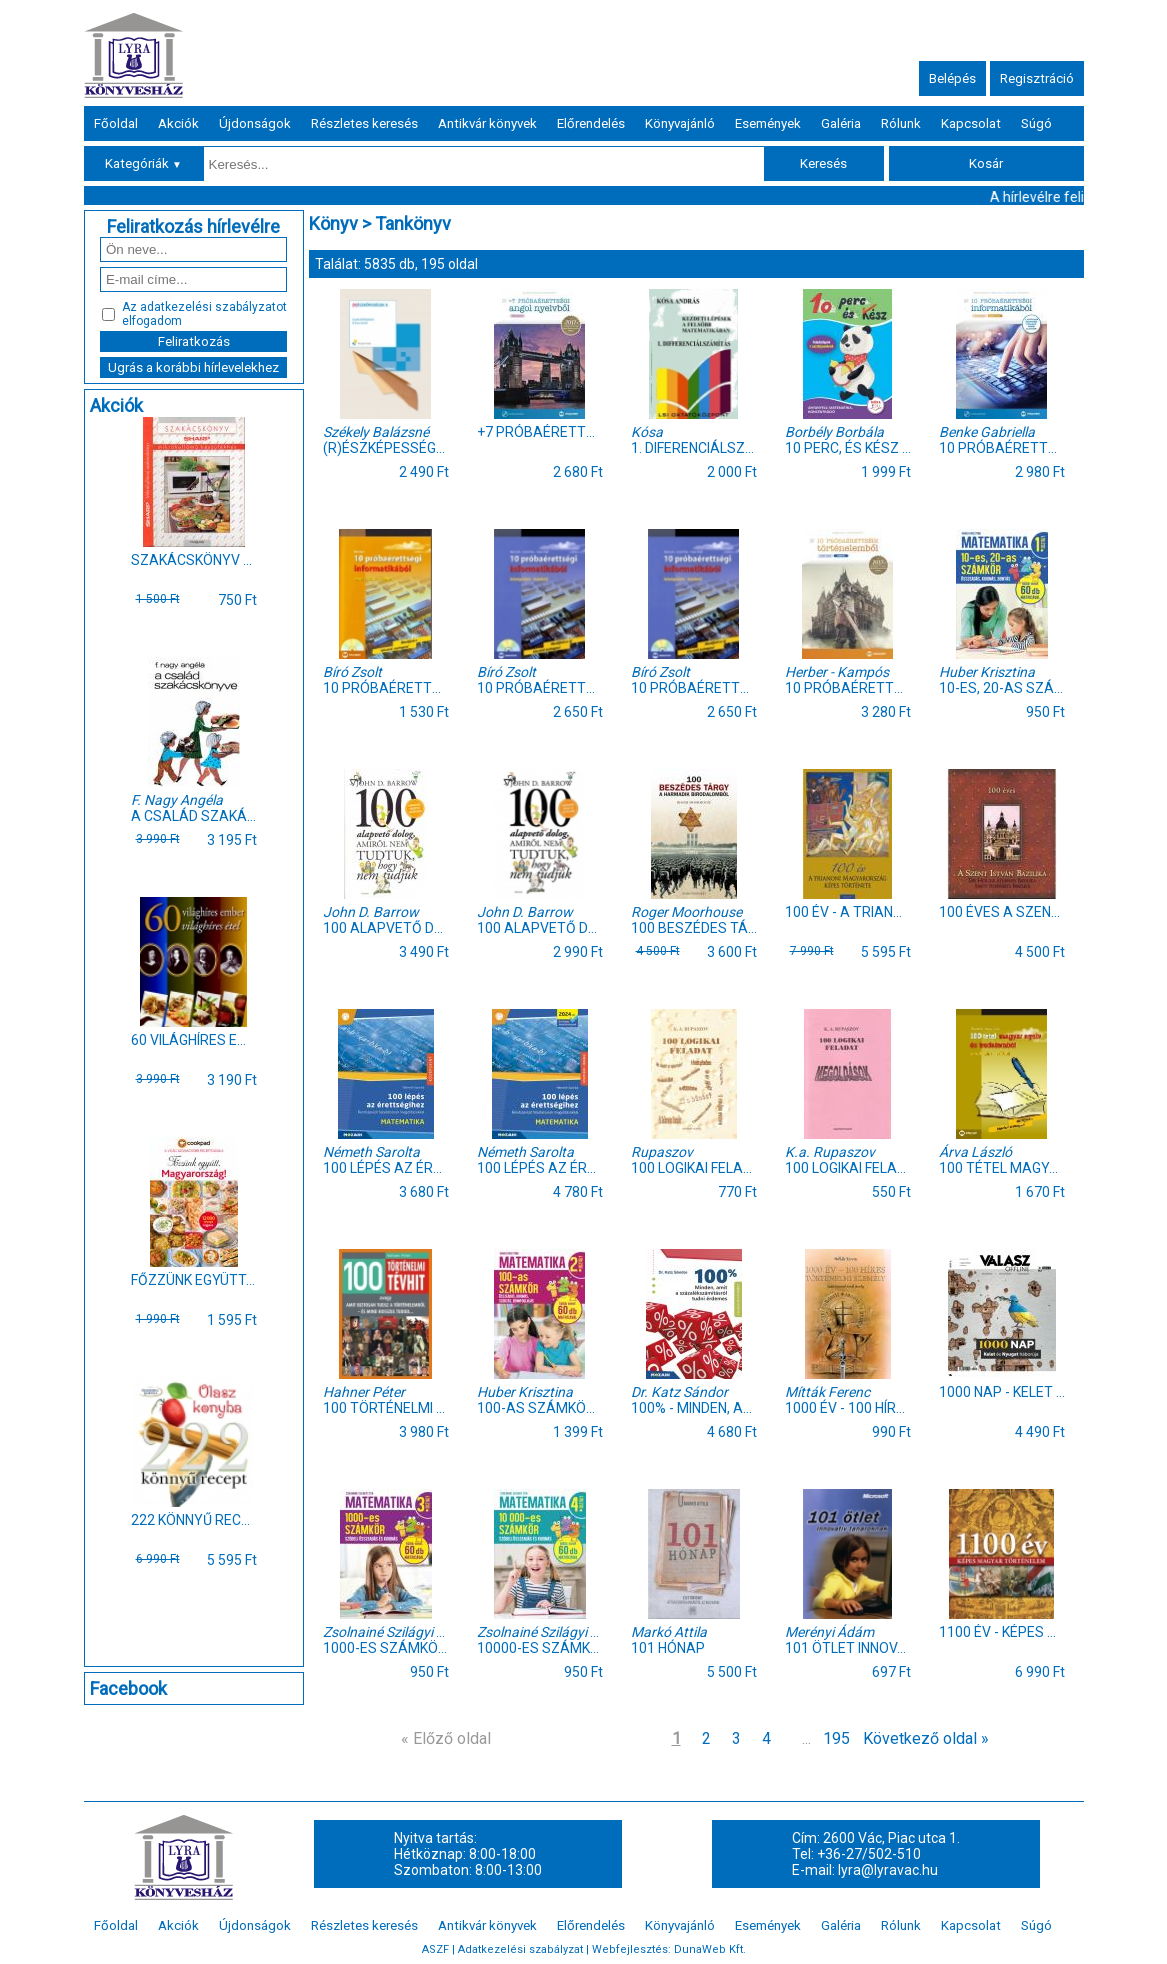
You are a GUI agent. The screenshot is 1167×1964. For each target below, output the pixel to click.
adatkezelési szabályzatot (213, 307)
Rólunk (901, 123)
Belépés (952, 78)
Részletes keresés (364, 123)
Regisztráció (1037, 78)
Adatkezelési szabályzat (520, 1949)
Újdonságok (255, 123)
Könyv (333, 223)
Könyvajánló (680, 123)
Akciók (178, 123)
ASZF (435, 1949)
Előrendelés (591, 123)
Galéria (841, 123)
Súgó (1036, 123)
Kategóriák (143, 163)
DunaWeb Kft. (710, 1949)
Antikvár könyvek (487, 123)
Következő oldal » (926, 1738)
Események (768, 123)
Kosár (986, 163)
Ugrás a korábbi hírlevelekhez (193, 367)
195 (836, 1738)
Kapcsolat (971, 123)
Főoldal (116, 123)
